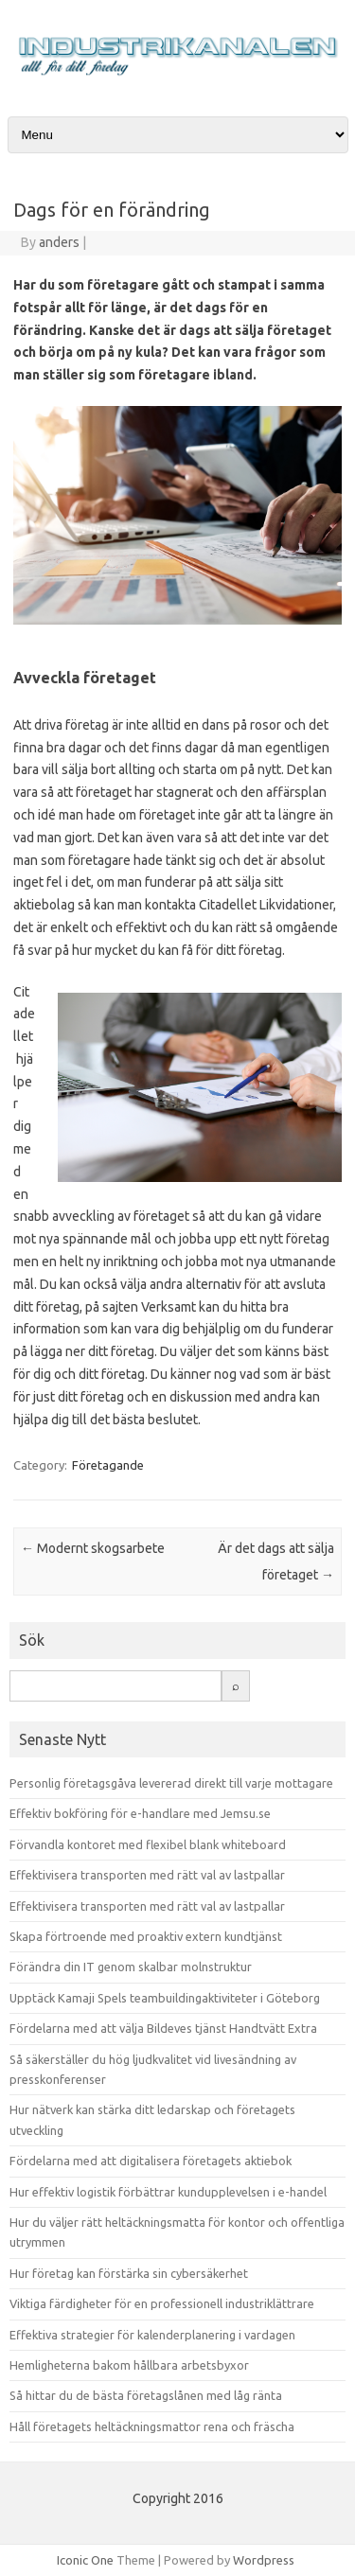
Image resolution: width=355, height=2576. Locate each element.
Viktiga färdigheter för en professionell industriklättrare (161, 2303)
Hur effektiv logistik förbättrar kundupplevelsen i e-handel (168, 2191)
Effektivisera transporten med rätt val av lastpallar (147, 1874)
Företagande (108, 1465)
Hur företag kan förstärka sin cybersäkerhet (128, 2273)
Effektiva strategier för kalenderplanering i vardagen (152, 2334)
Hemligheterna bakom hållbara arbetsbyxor (129, 2365)
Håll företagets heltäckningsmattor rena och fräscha (151, 2426)
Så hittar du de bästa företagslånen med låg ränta (145, 2395)
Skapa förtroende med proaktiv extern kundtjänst (145, 1936)
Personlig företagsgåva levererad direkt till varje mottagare (171, 1783)
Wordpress (263, 2560)
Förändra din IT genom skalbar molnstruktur (130, 1966)
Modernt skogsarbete (93, 1548)
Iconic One (85, 2560)
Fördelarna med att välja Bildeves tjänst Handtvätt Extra (163, 2028)
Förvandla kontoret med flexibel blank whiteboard (147, 1844)
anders (59, 242)
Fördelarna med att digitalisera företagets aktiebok (150, 2160)
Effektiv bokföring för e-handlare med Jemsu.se (140, 1813)
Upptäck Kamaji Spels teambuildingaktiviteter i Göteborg (164, 1997)
